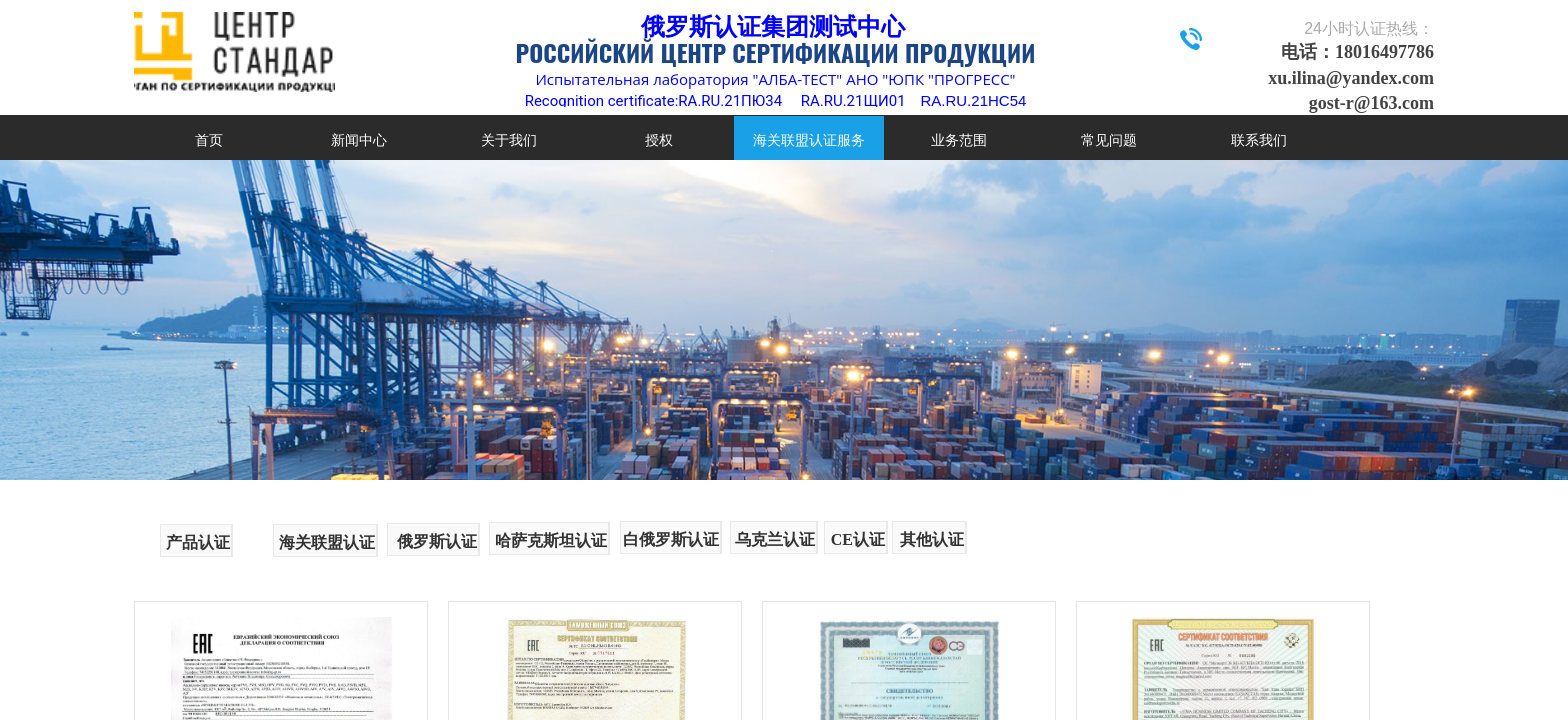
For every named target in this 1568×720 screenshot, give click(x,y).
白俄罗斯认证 (671, 539)
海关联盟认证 (327, 542)
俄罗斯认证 (437, 541)
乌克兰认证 (775, 539)
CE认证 (858, 539)
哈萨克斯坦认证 (551, 540)
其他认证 (932, 539)
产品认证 (198, 542)
